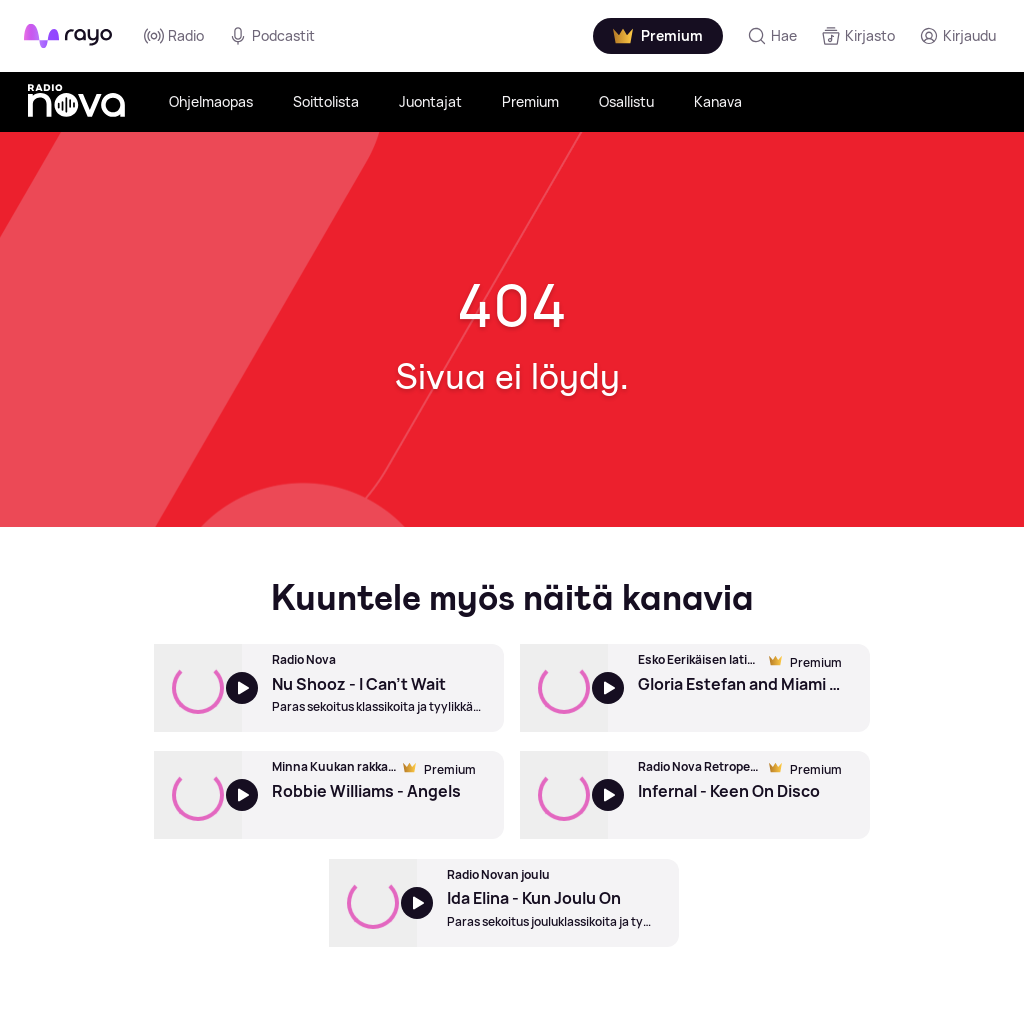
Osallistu (626, 101)
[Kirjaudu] (957, 36)
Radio (174, 36)
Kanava (718, 101)
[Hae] (772, 36)
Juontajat (430, 101)
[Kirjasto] (858, 36)
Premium (530, 101)
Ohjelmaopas (211, 101)
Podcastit (271, 36)
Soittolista (326, 101)
